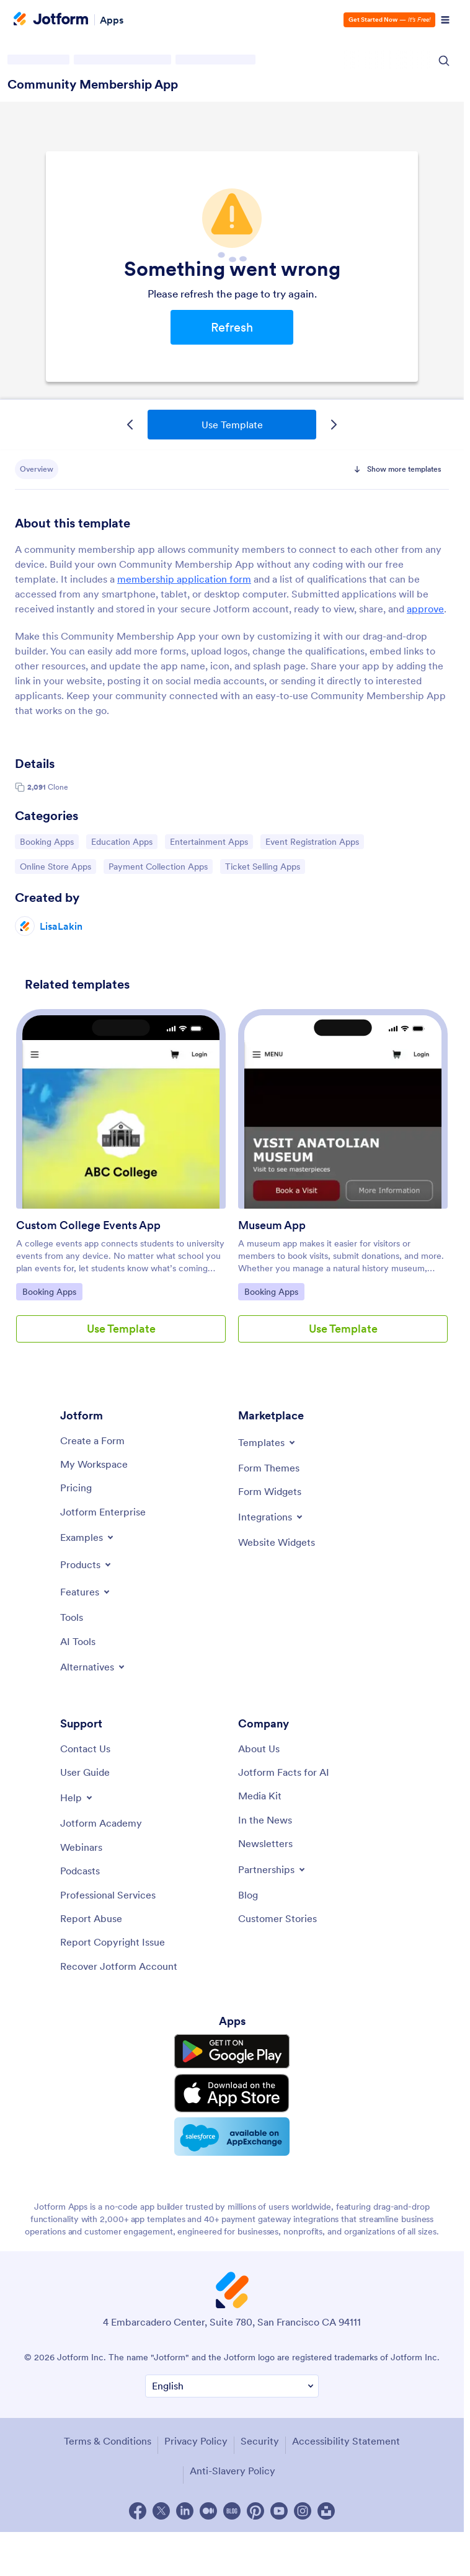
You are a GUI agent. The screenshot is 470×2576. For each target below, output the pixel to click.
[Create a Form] (92, 1440)
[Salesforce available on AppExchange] (232, 2136)
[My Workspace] (94, 1464)
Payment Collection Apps (158, 866)
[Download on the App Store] (232, 2093)
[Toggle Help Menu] (77, 1797)
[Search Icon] (444, 60)
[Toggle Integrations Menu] (271, 1516)
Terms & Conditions (107, 2441)
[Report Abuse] (91, 1918)
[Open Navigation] (445, 20)
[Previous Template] (130, 424)
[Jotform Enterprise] (103, 1512)
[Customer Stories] (277, 1918)
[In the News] (265, 1820)
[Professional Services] (108, 1895)
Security (260, 2441)
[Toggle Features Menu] (86, 1591)
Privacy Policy (196, 2441)
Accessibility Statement (346, 2441)
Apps (111, 19)
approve (425, 608)
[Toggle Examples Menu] (87, 1537)
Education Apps (122, 841)
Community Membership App (92, 84)
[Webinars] (81, 1847)
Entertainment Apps (208, 841)
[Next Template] (333, 424)
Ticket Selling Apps (262, 866)
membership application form (184, 579)
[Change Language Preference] (232, 2386)
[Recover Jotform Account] (118, 1966)
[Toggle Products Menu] (86, 1564)
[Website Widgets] (276, 1542)
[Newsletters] (265, 1843)
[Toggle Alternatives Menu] (93, 1666)
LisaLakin (61, 926)
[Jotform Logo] (51, 20)
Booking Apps (49, 841)
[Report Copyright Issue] (112, 1942)
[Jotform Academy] (101, 1823)
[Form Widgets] (269, 1491)
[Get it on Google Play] (232, 2051)
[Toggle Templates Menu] (267, 1442)
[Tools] (71, 1617)
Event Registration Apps (312, 841)
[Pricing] (76, 1487)
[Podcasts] (80, 1870)
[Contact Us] (85, 1748)
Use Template (232, 424)
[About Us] (259, 1748)
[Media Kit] (260, 1795)
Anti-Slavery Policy (232, 2470)
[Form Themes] (268, 1468)
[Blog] (248, 1895)
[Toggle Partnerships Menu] (272, 1869)
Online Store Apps (55, 866)
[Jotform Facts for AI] (283, 1772)
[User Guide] (85, 1772)
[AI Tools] (77, 1641)
